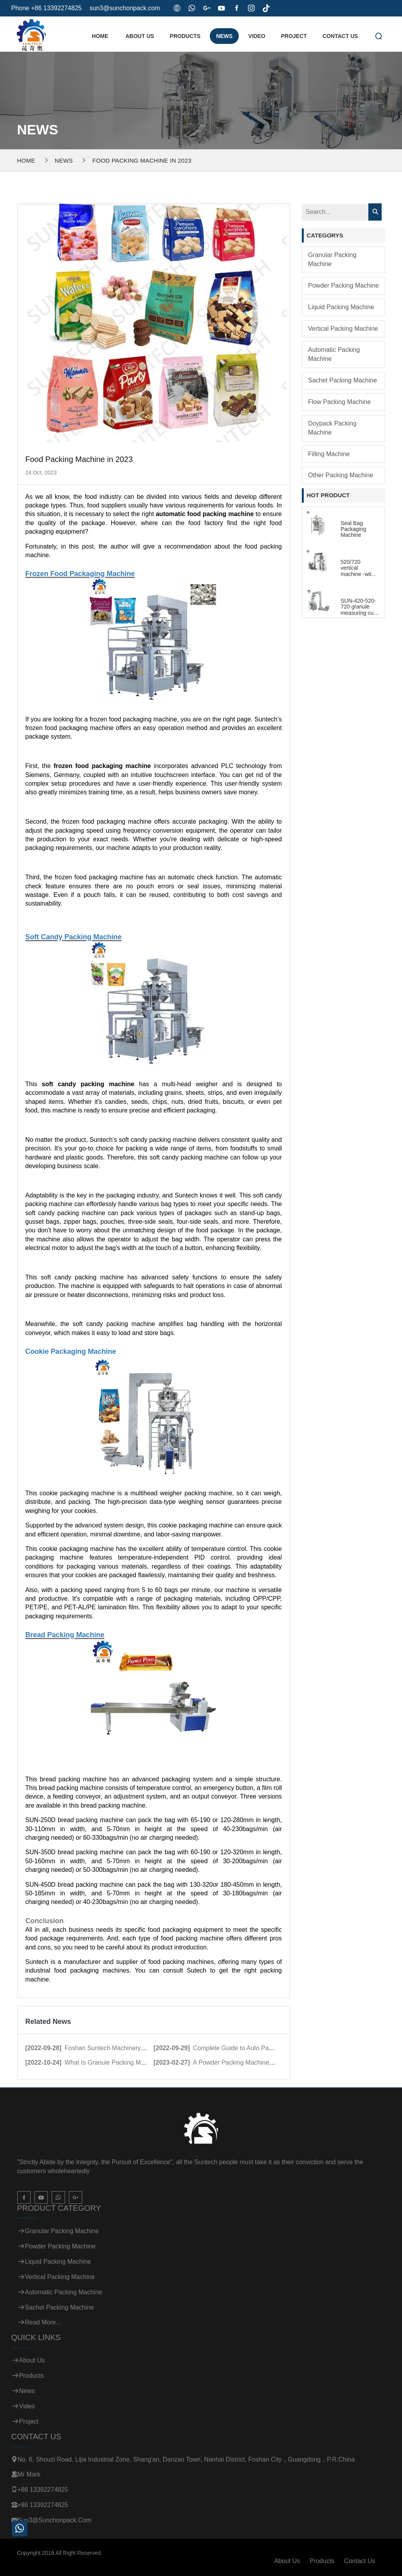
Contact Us (340, 36)
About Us (139, 36)
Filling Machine (329, 454)
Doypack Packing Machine (332, 428)
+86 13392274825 (43, 2489)
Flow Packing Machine (339, 402)
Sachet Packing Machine (342, 380)
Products (185, 36)
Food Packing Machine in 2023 (141, 160)
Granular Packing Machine (332, 259)
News (224, 36)
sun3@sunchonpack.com (125, 8)
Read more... (43, 2322)
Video (256, 36)
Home (100, 36)
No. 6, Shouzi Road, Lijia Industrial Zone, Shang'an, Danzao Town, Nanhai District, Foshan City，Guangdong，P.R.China (186, 2459)
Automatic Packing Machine (334, 354)
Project (294, 36)
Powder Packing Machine (343, 285)
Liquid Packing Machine (341, 307)
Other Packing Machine (340, 475)
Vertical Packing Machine (343, 328)
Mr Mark (29, 2474)
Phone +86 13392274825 (46, 8)
